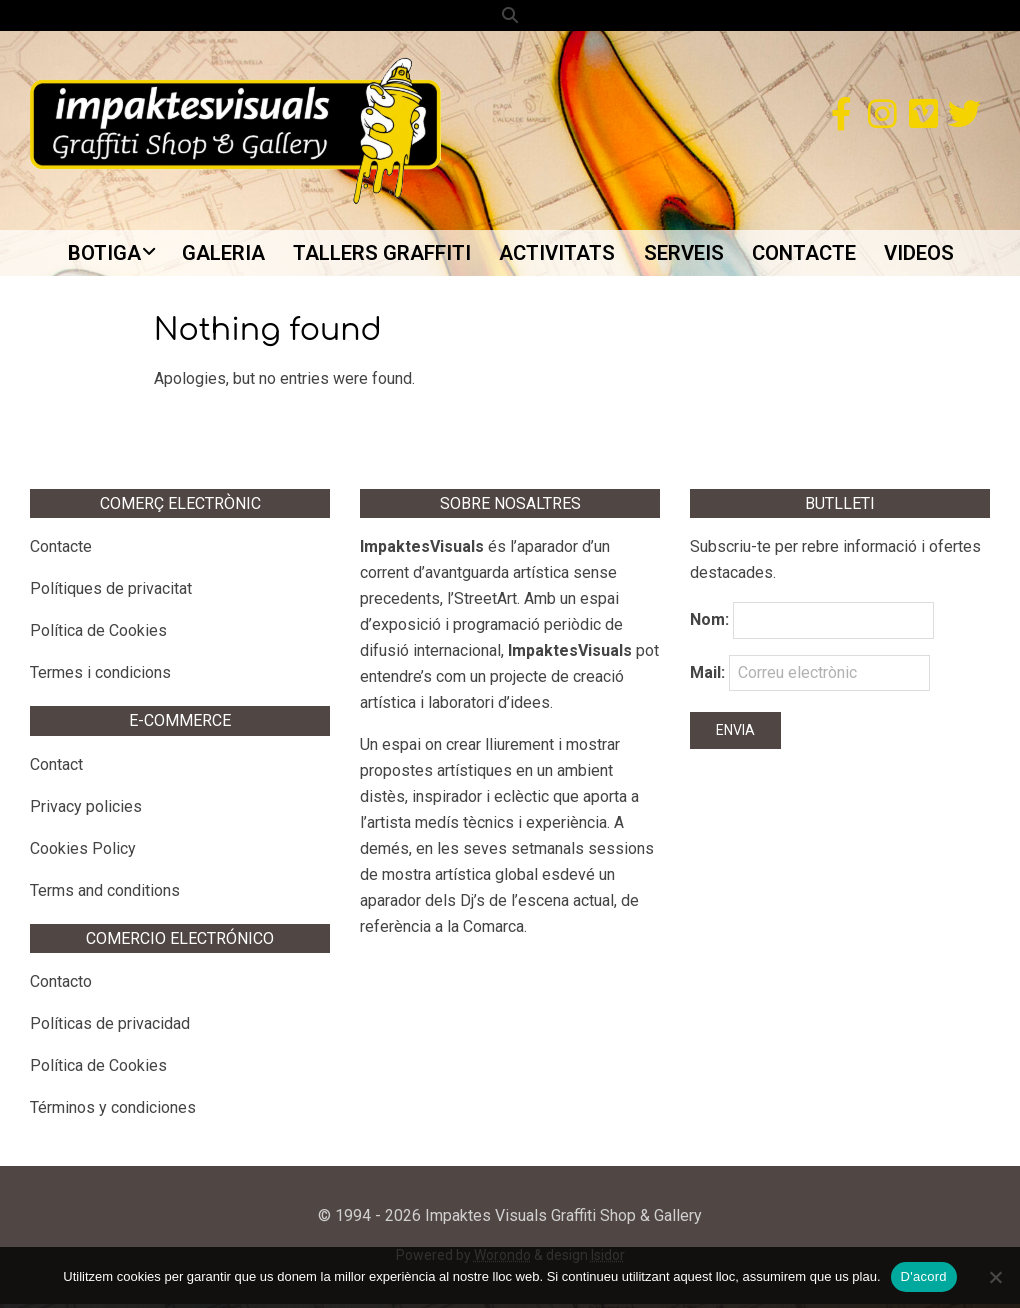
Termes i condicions (100, 677)
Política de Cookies (98, 635)
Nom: (709, 624)
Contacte (61, 551)
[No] (995, 1277)
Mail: (810, 677)
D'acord (924, 1276)
